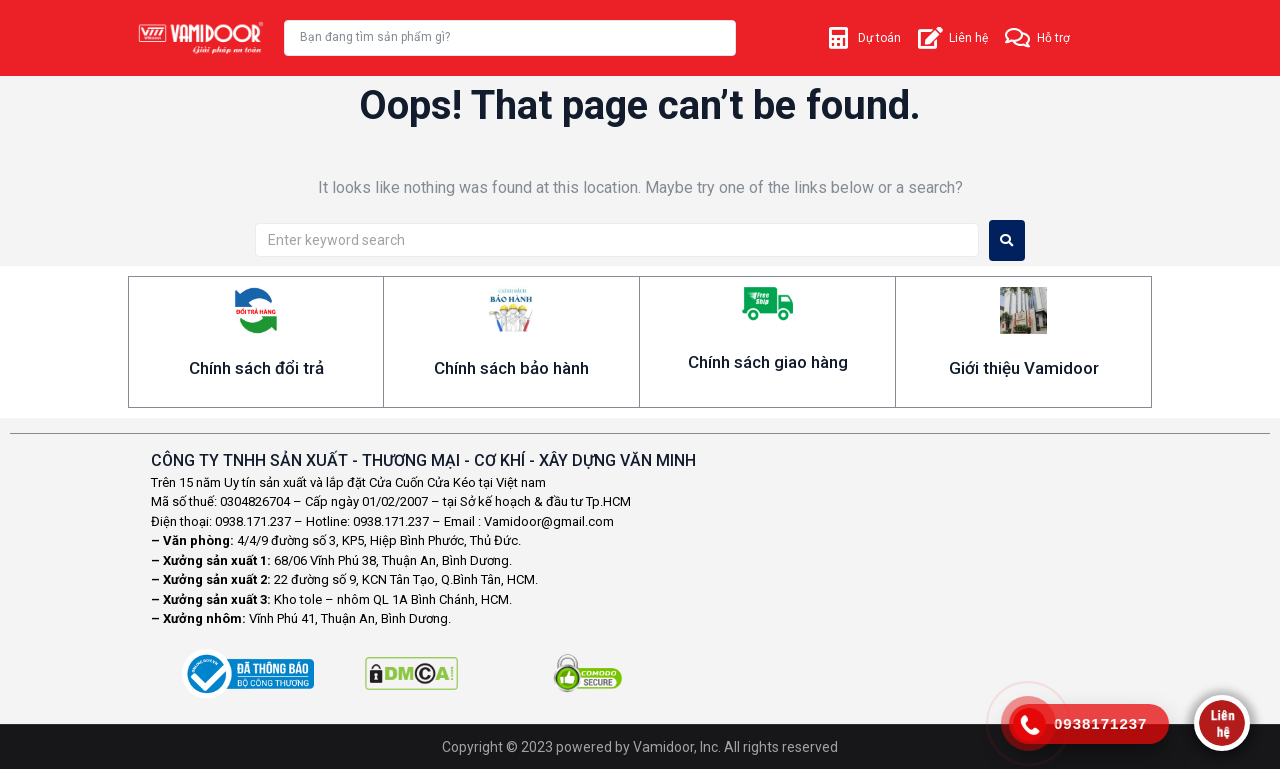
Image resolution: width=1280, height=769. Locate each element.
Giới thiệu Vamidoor (1024, 368)
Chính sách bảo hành (511, 368)
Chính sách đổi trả (256, 368)
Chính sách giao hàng (768, 362)
